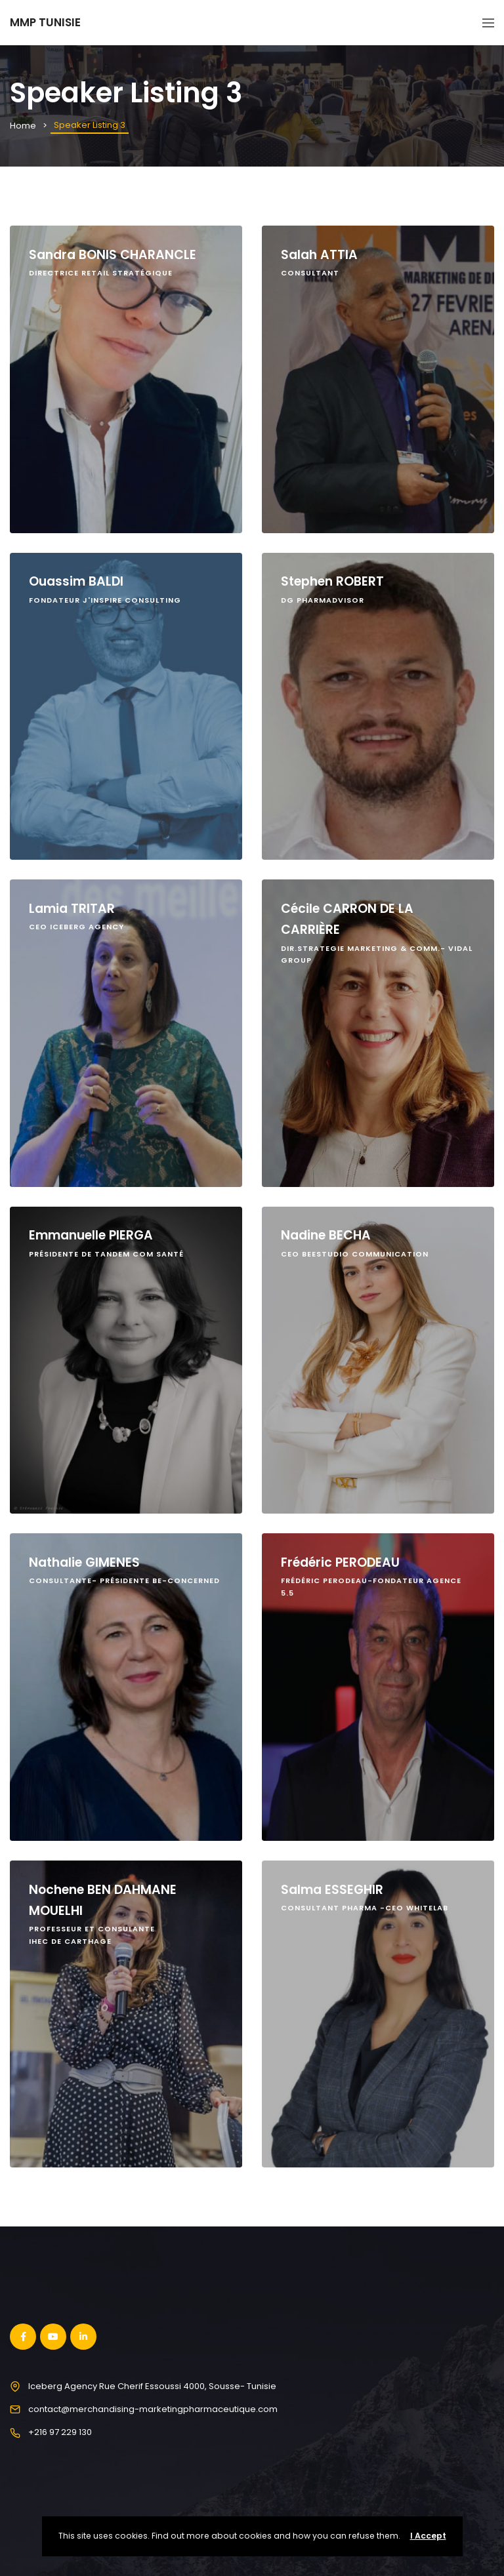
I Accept (428, 2535)
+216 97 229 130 (60, 2432)
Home (23, 125)
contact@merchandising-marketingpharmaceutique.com (153, 2409)
